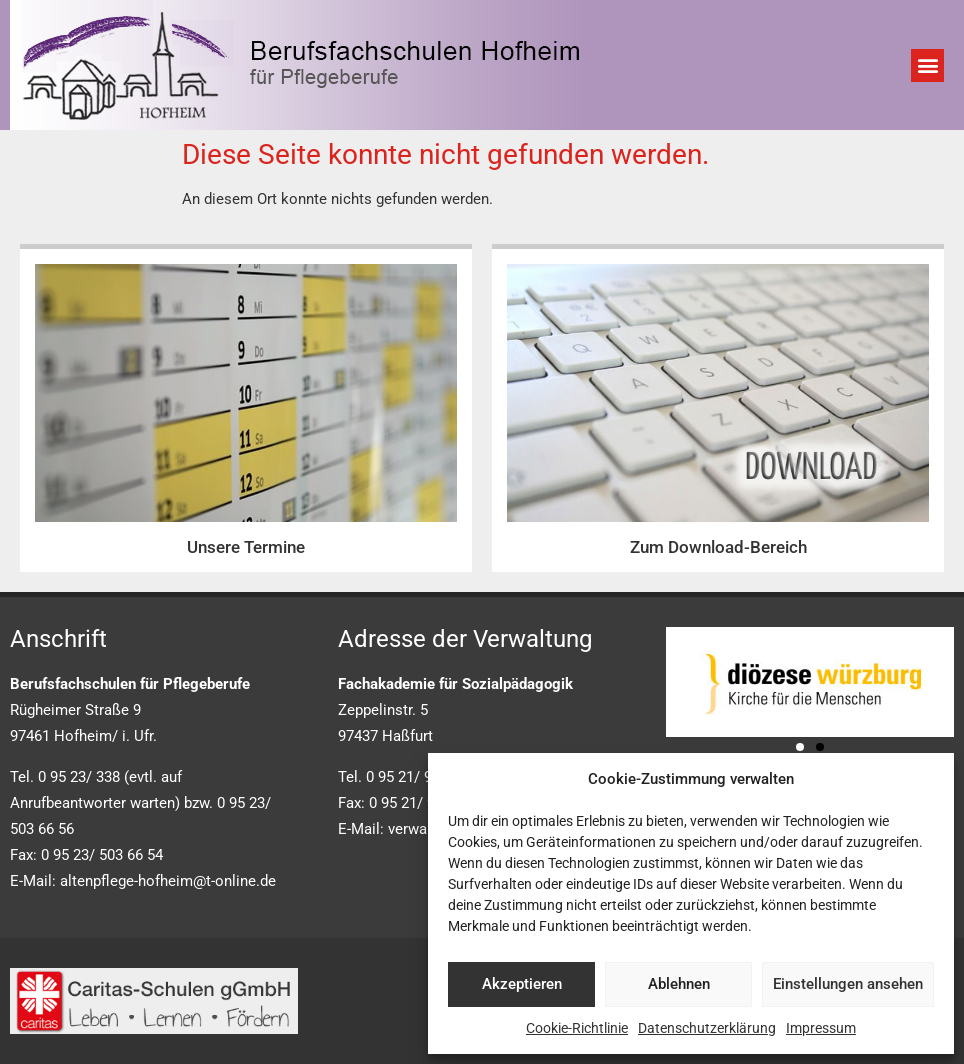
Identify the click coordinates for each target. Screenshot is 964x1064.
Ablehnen (679, 984)
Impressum (821, 1028)
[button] (927, 65)
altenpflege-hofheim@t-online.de (168, 881)
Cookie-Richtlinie (577, 1028)
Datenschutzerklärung (707, 1028)
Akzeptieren (522, 984)
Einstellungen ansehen (848, 984)
